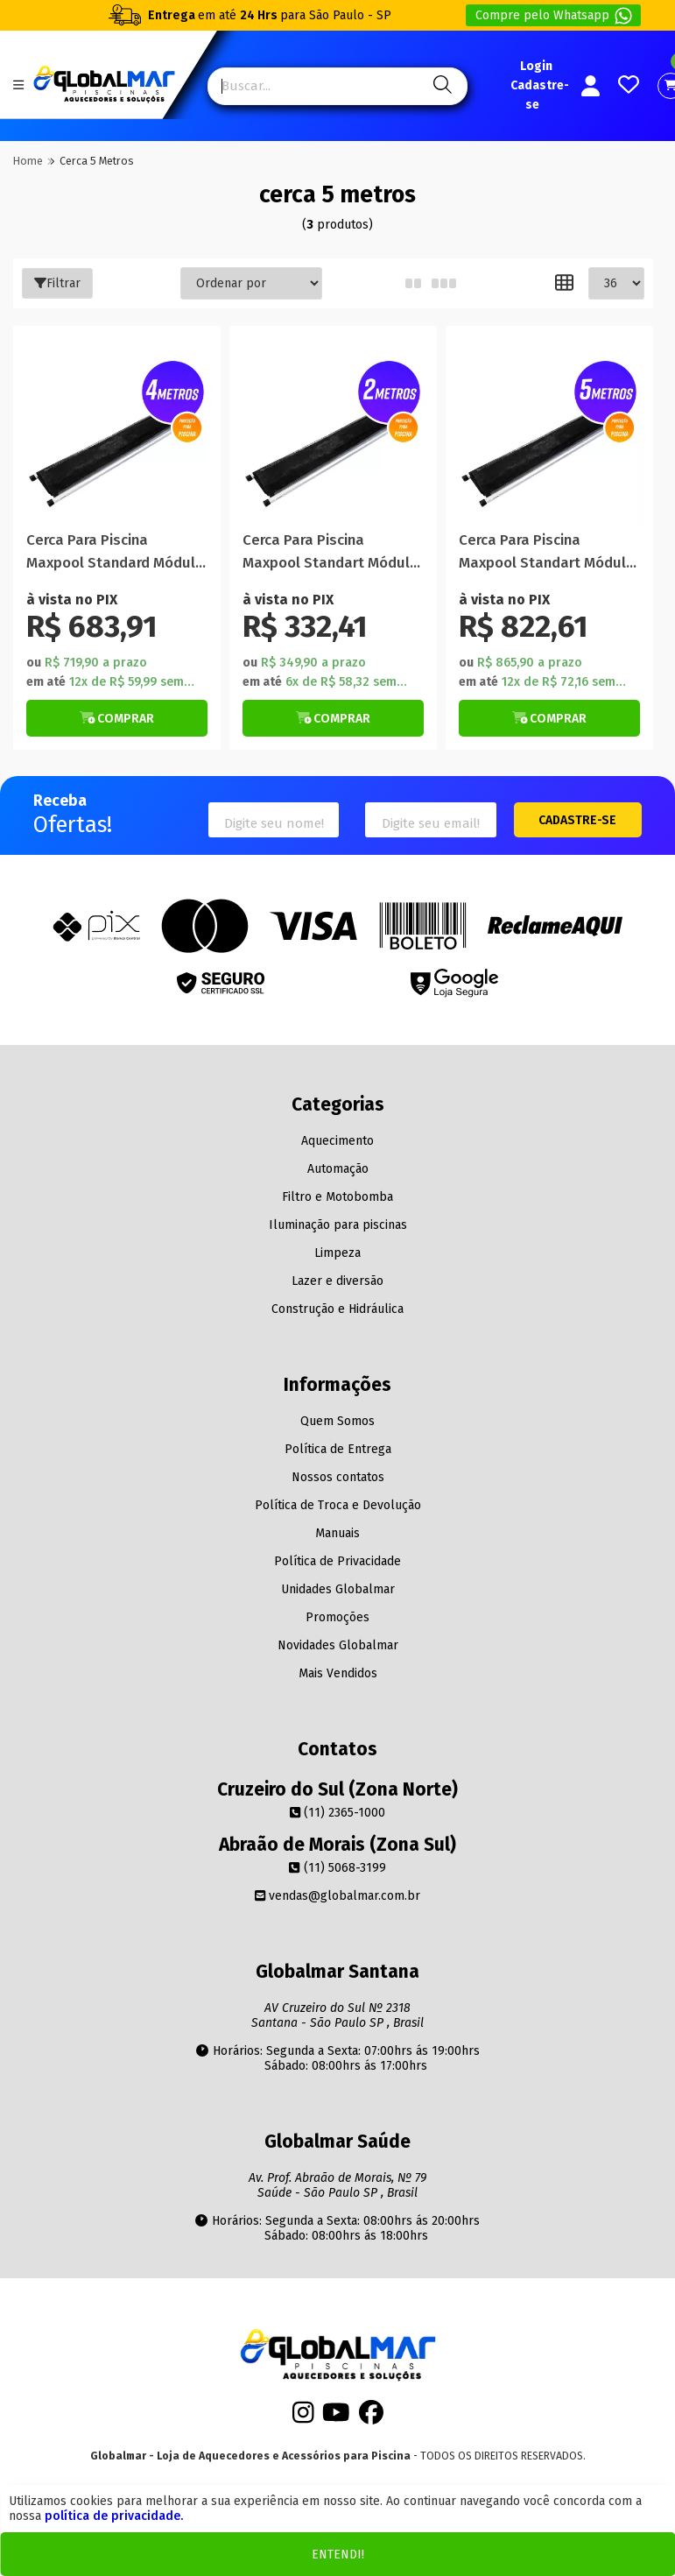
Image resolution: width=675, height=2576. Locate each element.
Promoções (337, 1617)
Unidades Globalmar (338, 1589)
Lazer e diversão (337, 1281)
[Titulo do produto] (117, 430)
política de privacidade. (114, 2516)
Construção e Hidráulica (337, 1309)
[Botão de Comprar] (116, 718)
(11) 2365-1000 (337, 1812)
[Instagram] (303, 2417)
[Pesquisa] (440, 86)
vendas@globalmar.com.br (337, 1895)
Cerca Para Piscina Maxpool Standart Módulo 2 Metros (330, 552)
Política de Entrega (338, 1449)
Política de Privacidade (337, 1561)
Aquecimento (337, 1140)
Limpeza (337, 1253)
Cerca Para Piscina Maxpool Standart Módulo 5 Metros (547, 552)
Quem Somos (337, 1421)
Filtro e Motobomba (337, 1196)
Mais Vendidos (338, 1673)
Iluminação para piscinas (338, 1224)
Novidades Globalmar (338, 1645)
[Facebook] (371, 2417)
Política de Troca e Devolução (338, 1505)
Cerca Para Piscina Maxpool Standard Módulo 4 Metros (115, 552)
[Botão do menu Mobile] (18, 85)
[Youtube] (336, 2417)
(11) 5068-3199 (337, 1867)
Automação (338, 1168)
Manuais (337, 1533)
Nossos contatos (338, 1477)
